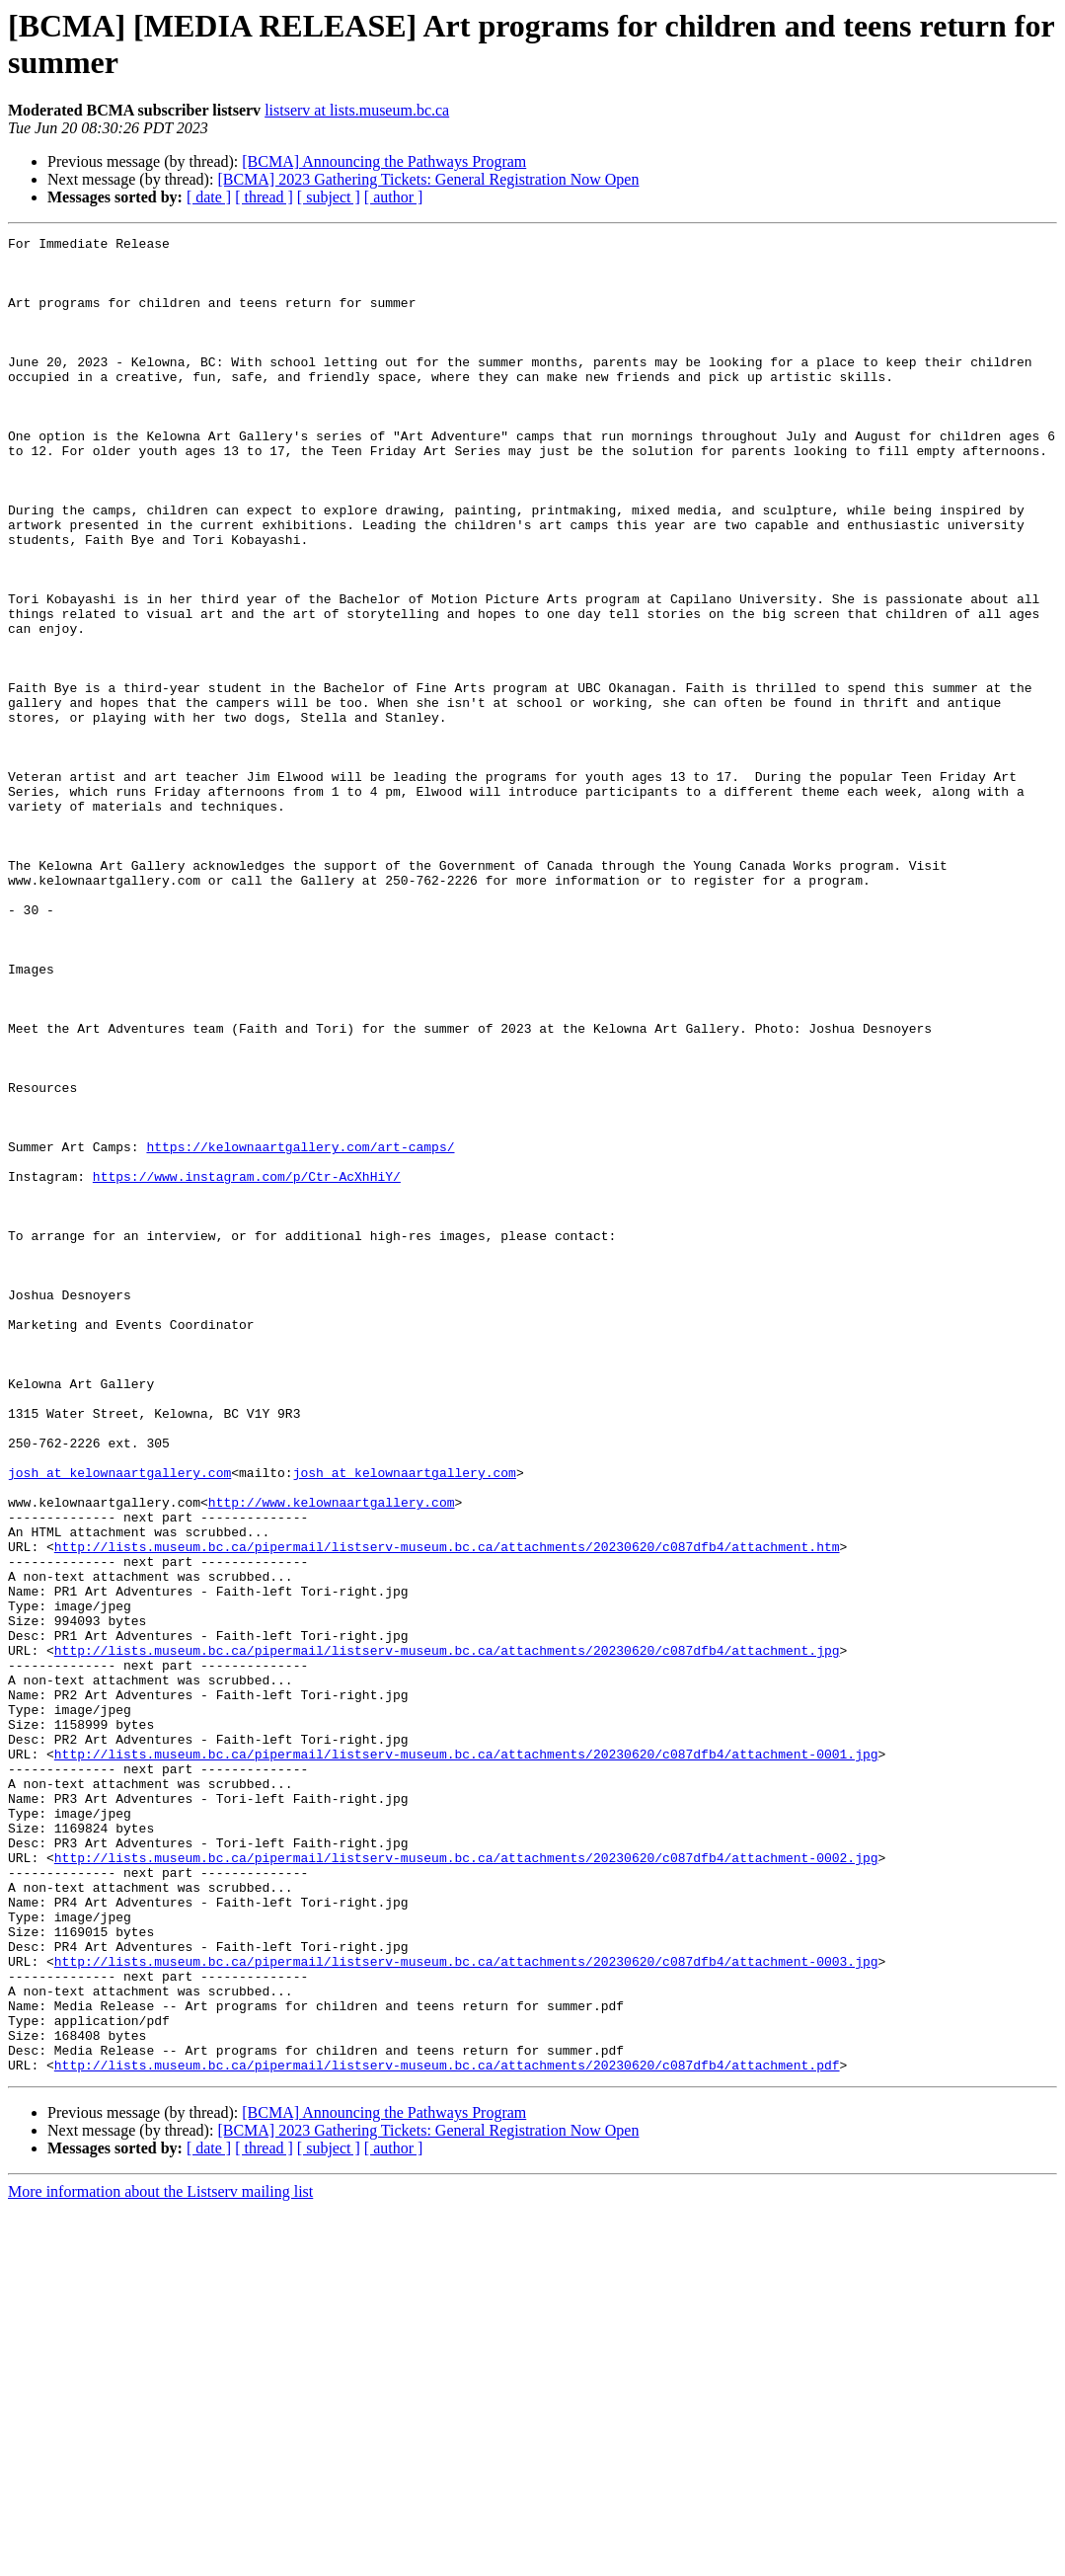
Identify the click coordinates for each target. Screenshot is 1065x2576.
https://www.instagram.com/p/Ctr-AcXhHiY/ (247, 1365)
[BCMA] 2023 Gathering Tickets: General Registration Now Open (428, 179)
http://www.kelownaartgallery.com (331, 1756)
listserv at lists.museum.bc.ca (357, 110)
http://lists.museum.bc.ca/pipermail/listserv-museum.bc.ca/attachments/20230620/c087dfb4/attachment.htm (447, 1810)
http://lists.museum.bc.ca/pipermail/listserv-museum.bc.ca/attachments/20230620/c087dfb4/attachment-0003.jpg (466, 2307)
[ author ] (393, 197)
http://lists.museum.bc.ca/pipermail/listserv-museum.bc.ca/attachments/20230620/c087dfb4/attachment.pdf (447, 2432)
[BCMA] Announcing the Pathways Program (384, 161)
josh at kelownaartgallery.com (119, 1721)
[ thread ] (264, 197)
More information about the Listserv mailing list (160, 2558)
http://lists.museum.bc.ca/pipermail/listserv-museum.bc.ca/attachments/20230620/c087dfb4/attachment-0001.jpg (466, 2059)
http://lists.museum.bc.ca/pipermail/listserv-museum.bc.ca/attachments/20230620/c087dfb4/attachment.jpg (447, 1934)
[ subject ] (328, 197)
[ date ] (209, 197)
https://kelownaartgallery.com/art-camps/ (300, 1330)
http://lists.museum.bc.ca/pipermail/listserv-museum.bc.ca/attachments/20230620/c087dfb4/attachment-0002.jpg (466, 2183)
